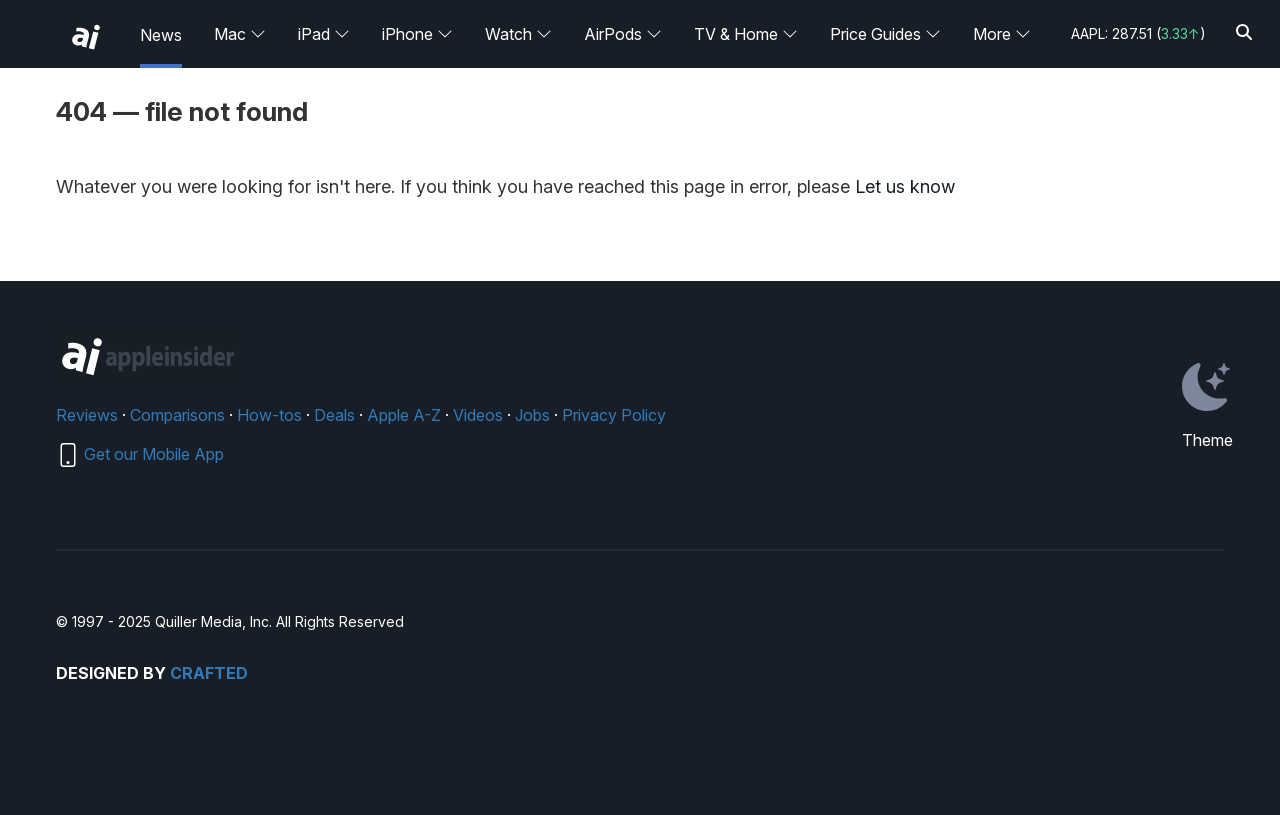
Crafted (209, 673)
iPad (324, 34)
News (161, 35)
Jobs (532, 415)
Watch (518, 34)
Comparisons (177, 415)
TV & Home (746, 34)
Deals (334, 415)
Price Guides (885, 34)
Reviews (87, 415)
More (1002, 34)
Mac (240, 34)
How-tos (269, 415)
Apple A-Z (404, 415)
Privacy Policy (614, 415)
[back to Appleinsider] (86, 37)
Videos (478, 415)
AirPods (623, 34)
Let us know (905, 186)
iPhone (417, 34)
